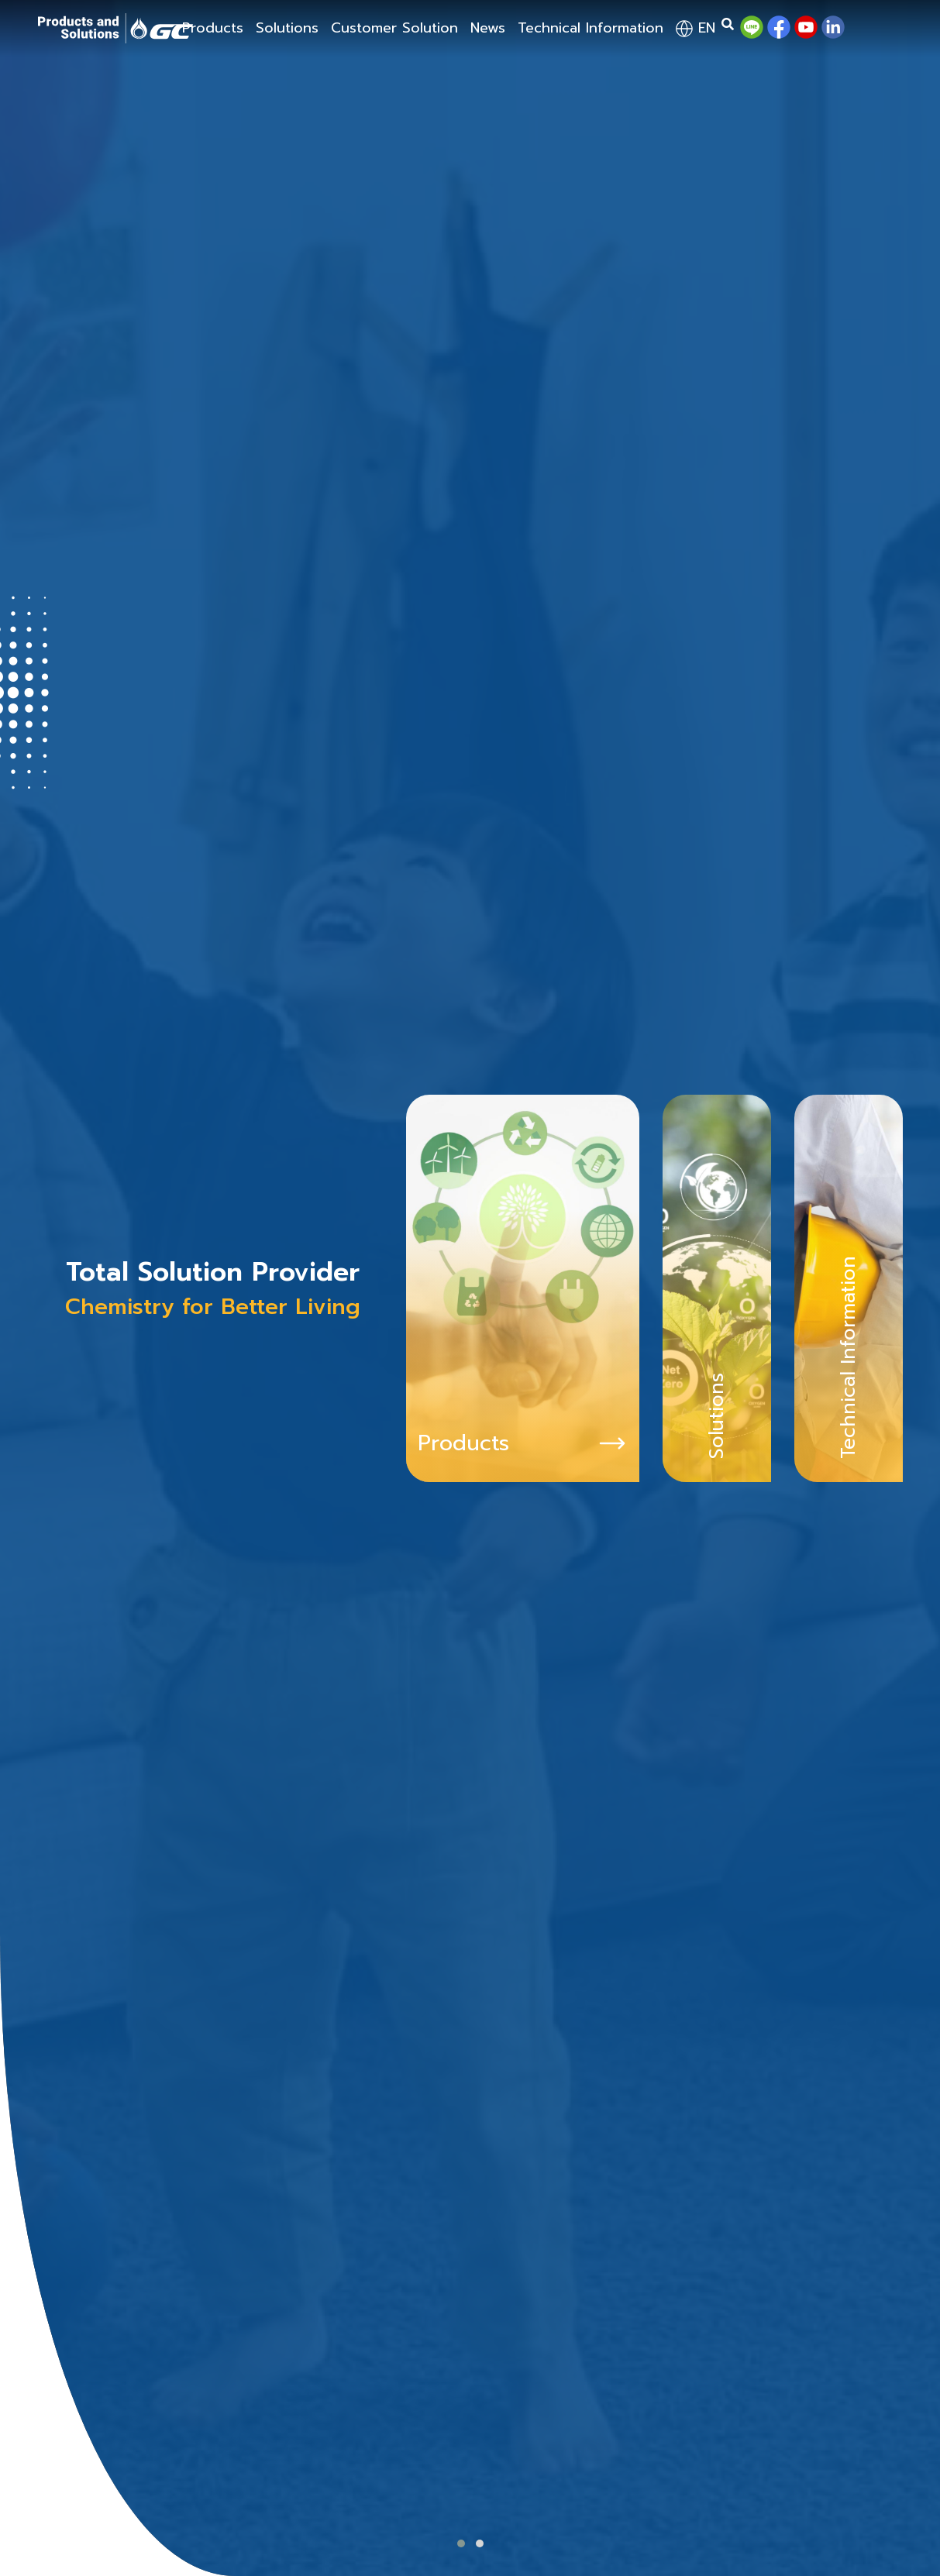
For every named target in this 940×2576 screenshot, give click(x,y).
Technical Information (590, 28)
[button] (461, 2543)
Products (212, 28)
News (487, 28)
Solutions (287, 28)
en (695, 28)
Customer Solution (394, 28)
